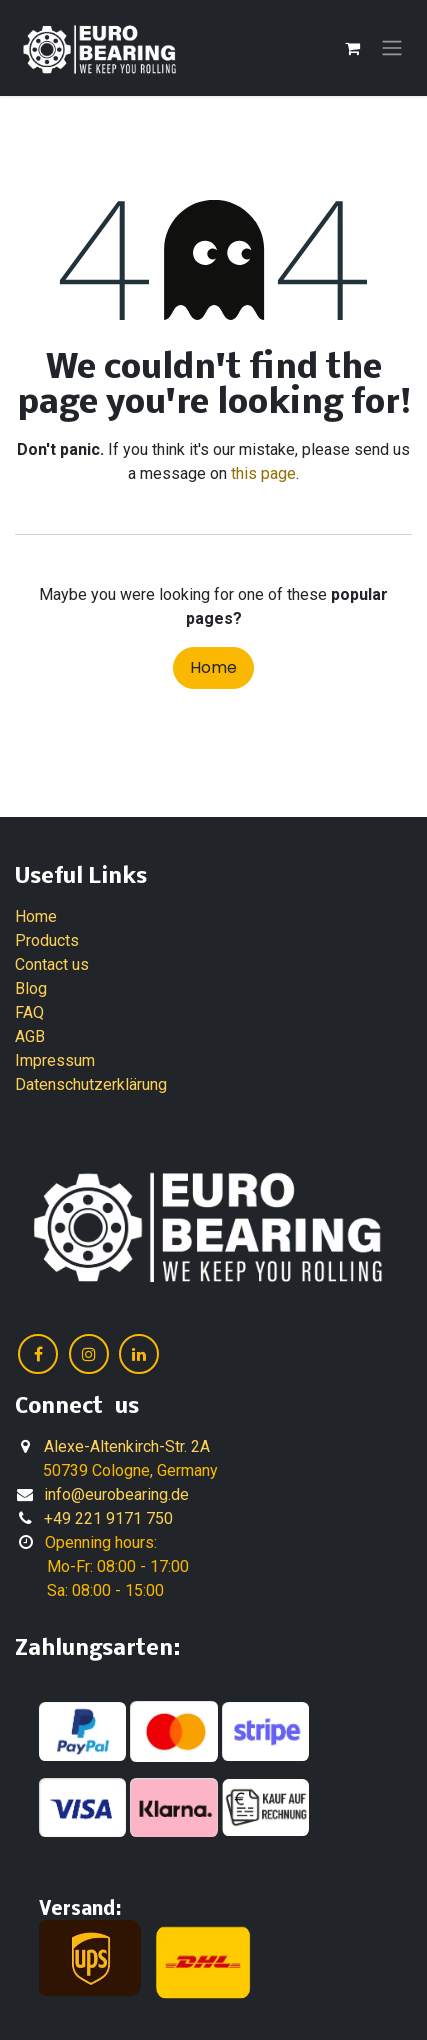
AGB (30, 1036)
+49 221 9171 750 (108, 1518)
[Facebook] (38, 1354)
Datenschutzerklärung (91, 1084)
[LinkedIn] (139, 1354)
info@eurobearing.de (116, 1494)
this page (263, 473)
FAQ (29, 1012)
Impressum (55, 1060)
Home (213, 667)
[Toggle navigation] (392, 48)
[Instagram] (89, 1354)
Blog (31, 988)
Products (47, 940)
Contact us (52, 964)
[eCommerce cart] (352, 48)
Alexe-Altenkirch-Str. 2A (127, 1446)
